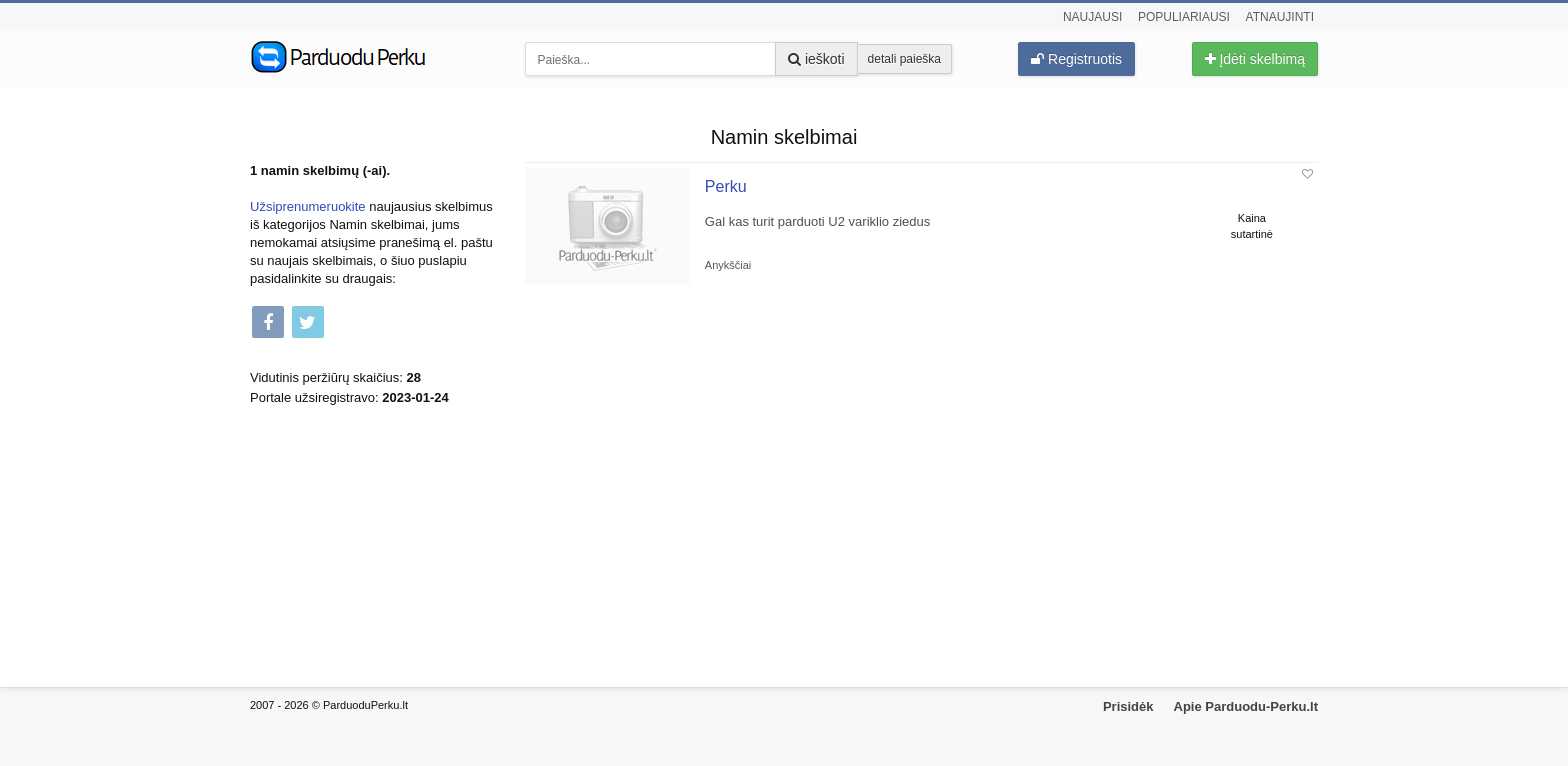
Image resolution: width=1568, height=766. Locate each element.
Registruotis (1076, 59)
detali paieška (904, 59)
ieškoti (816, 59)
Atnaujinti (1280, 17)
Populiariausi (1184, 17)
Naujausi (1092, 17)
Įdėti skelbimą (1255, 59)
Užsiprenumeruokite (308, 206)
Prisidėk (1128, 706)
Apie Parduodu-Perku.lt (1246, 706)
